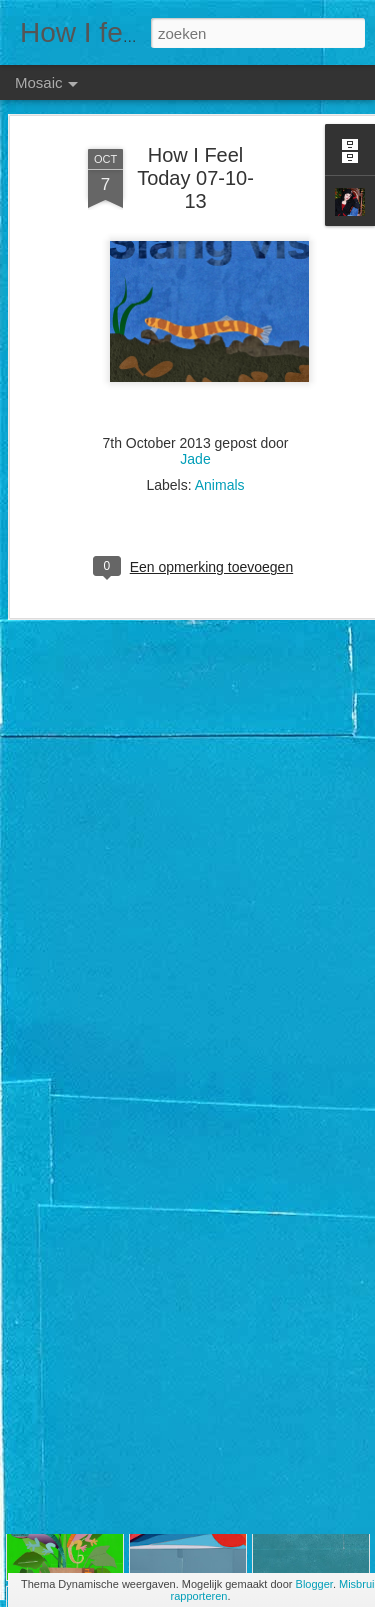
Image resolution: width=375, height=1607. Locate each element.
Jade (195, 414)
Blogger (314, 1584)
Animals (220, 440)
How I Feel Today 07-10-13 (195, 132)
